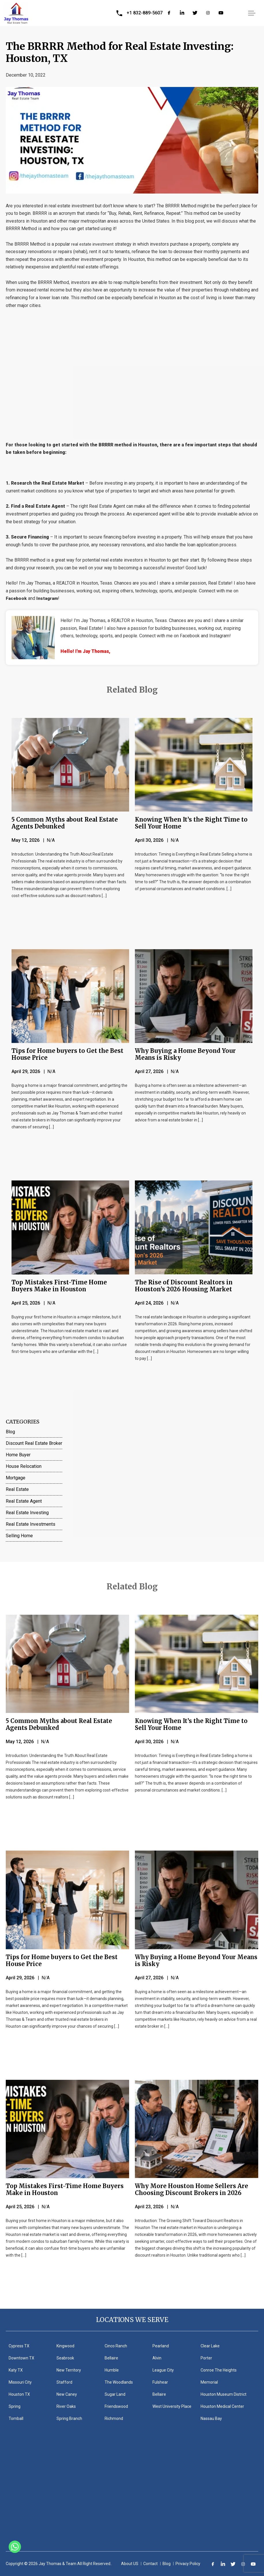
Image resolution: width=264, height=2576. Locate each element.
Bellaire (111, 2358)
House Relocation (24, 1466)
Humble (112, 2370)
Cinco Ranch (116, 2346)
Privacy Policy (188, 2563)
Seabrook (65, 2358)
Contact (150, 2563)
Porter (206, 2358)
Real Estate (17, 1489)
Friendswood (116, 2406)
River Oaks (66, 2406)
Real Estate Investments (30, 1524)
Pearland (160, 2346)
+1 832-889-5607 (145, 13)
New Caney (66, 2394)
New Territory (68, 2370)
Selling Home (19, 1535)
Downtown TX (21, 2358)
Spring (14, 2406)
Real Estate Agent (24, 1501)
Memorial (209, 2382)
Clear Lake (210, 2346)
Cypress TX (19, 2346)
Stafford (64, 2382)
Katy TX (16, 2370)
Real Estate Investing (27, 1512)
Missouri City (20, 2382)
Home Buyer (18, 1454)
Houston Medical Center (222, 2406)
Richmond (114, 2418)
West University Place (171, 2406)
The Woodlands (119, 2382)
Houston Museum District (223, 2394)
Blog (10, 1431)
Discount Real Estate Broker (34, 1443)
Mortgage (15, 1478)
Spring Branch (69, 2418)
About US (129, 2563)
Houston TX (19, 2394)
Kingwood (65, 2346)
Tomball (16, 2418)
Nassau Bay (211, 2418)
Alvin (156, 2358)
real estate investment (93, 244)
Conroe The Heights (219, 2370)
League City (163, 2370)
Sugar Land (115, 2394)
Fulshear (160, 2382)
